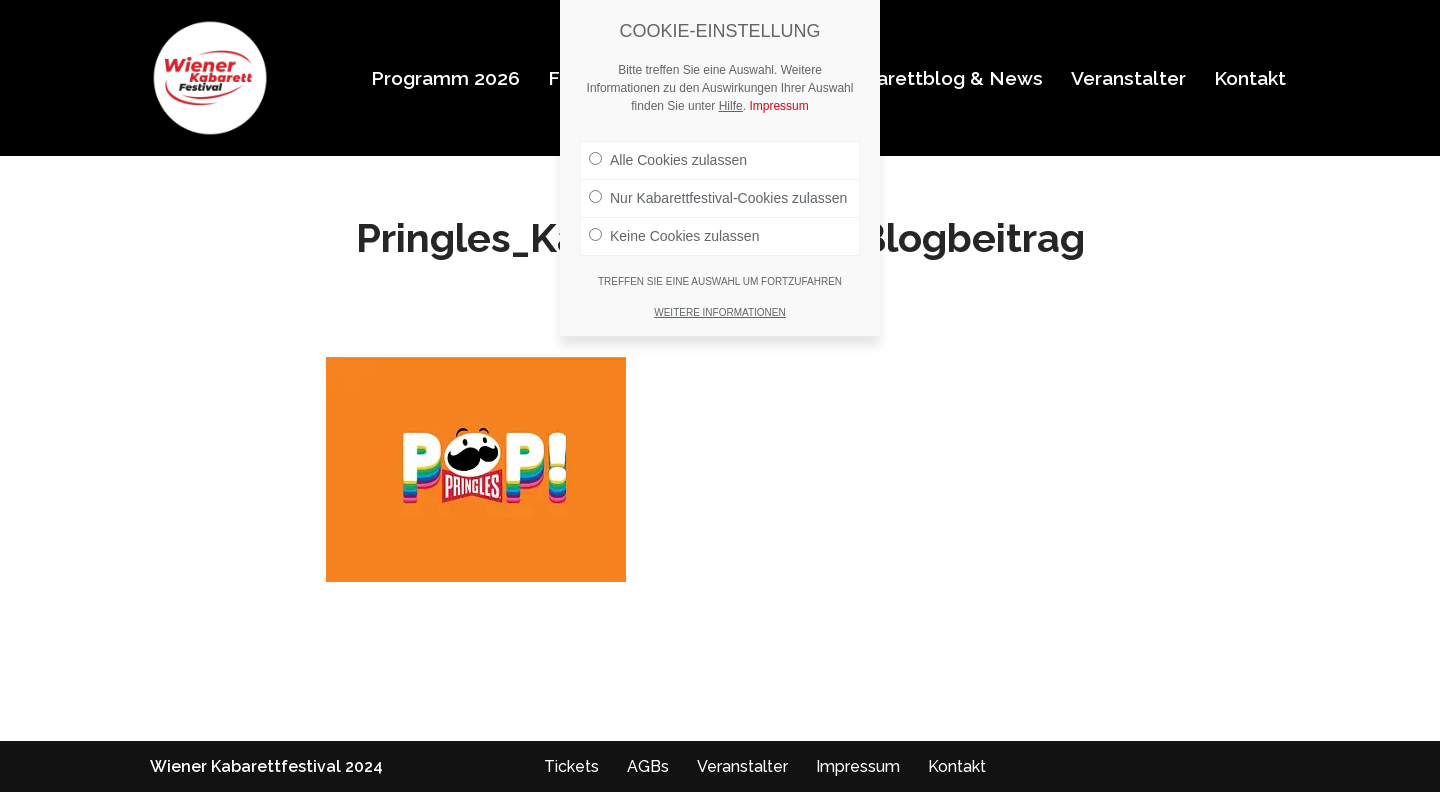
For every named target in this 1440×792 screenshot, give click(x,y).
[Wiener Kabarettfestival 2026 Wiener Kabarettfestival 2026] (210, 78)
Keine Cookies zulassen (674, 236)
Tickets (571, 766)
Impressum (858, 766)
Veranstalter (1128, 78)
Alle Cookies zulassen (668, 160)
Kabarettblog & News (942, 78)
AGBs (648, 766)
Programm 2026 (445, 78)
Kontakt (1250, 78)
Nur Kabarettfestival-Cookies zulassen (718, 198)
